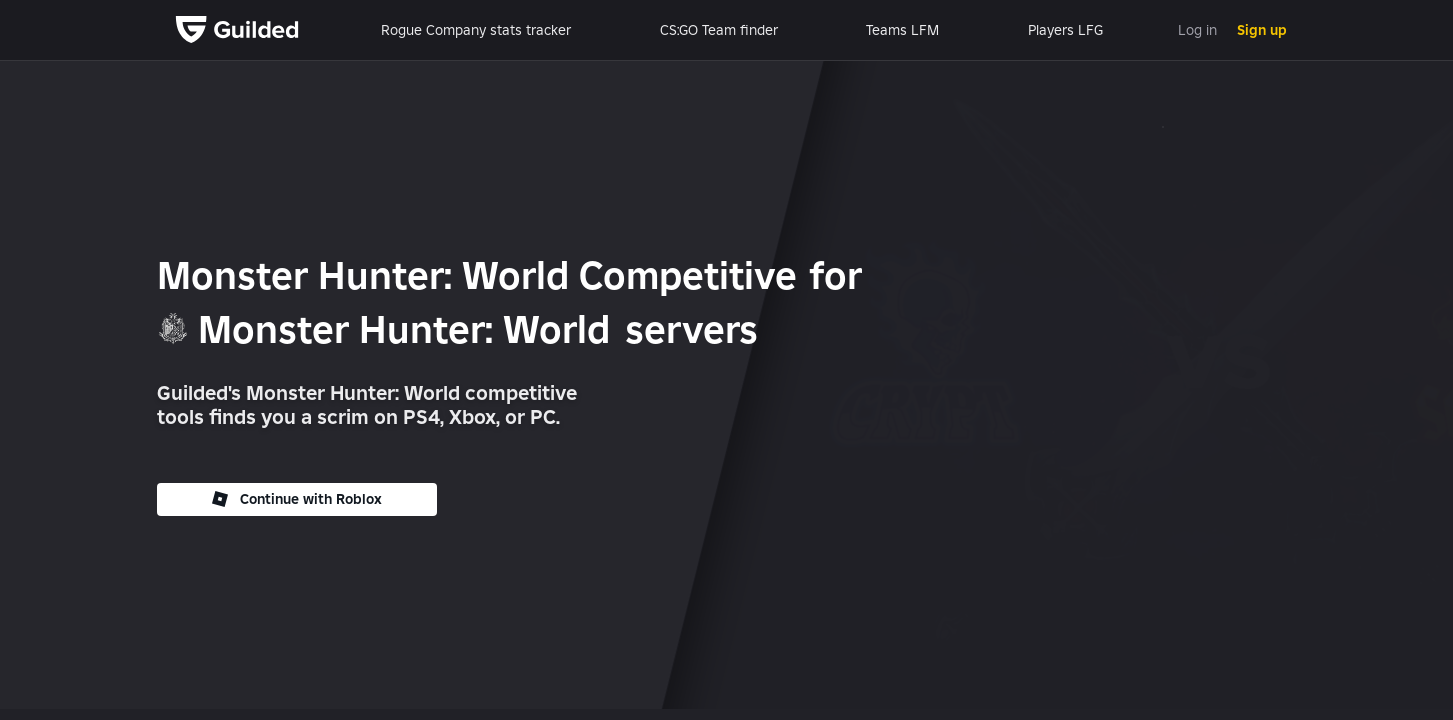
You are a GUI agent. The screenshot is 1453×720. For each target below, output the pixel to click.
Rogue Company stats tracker (476, 30)
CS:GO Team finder (719, 30)
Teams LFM (902, 30)
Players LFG (1065, 30)
